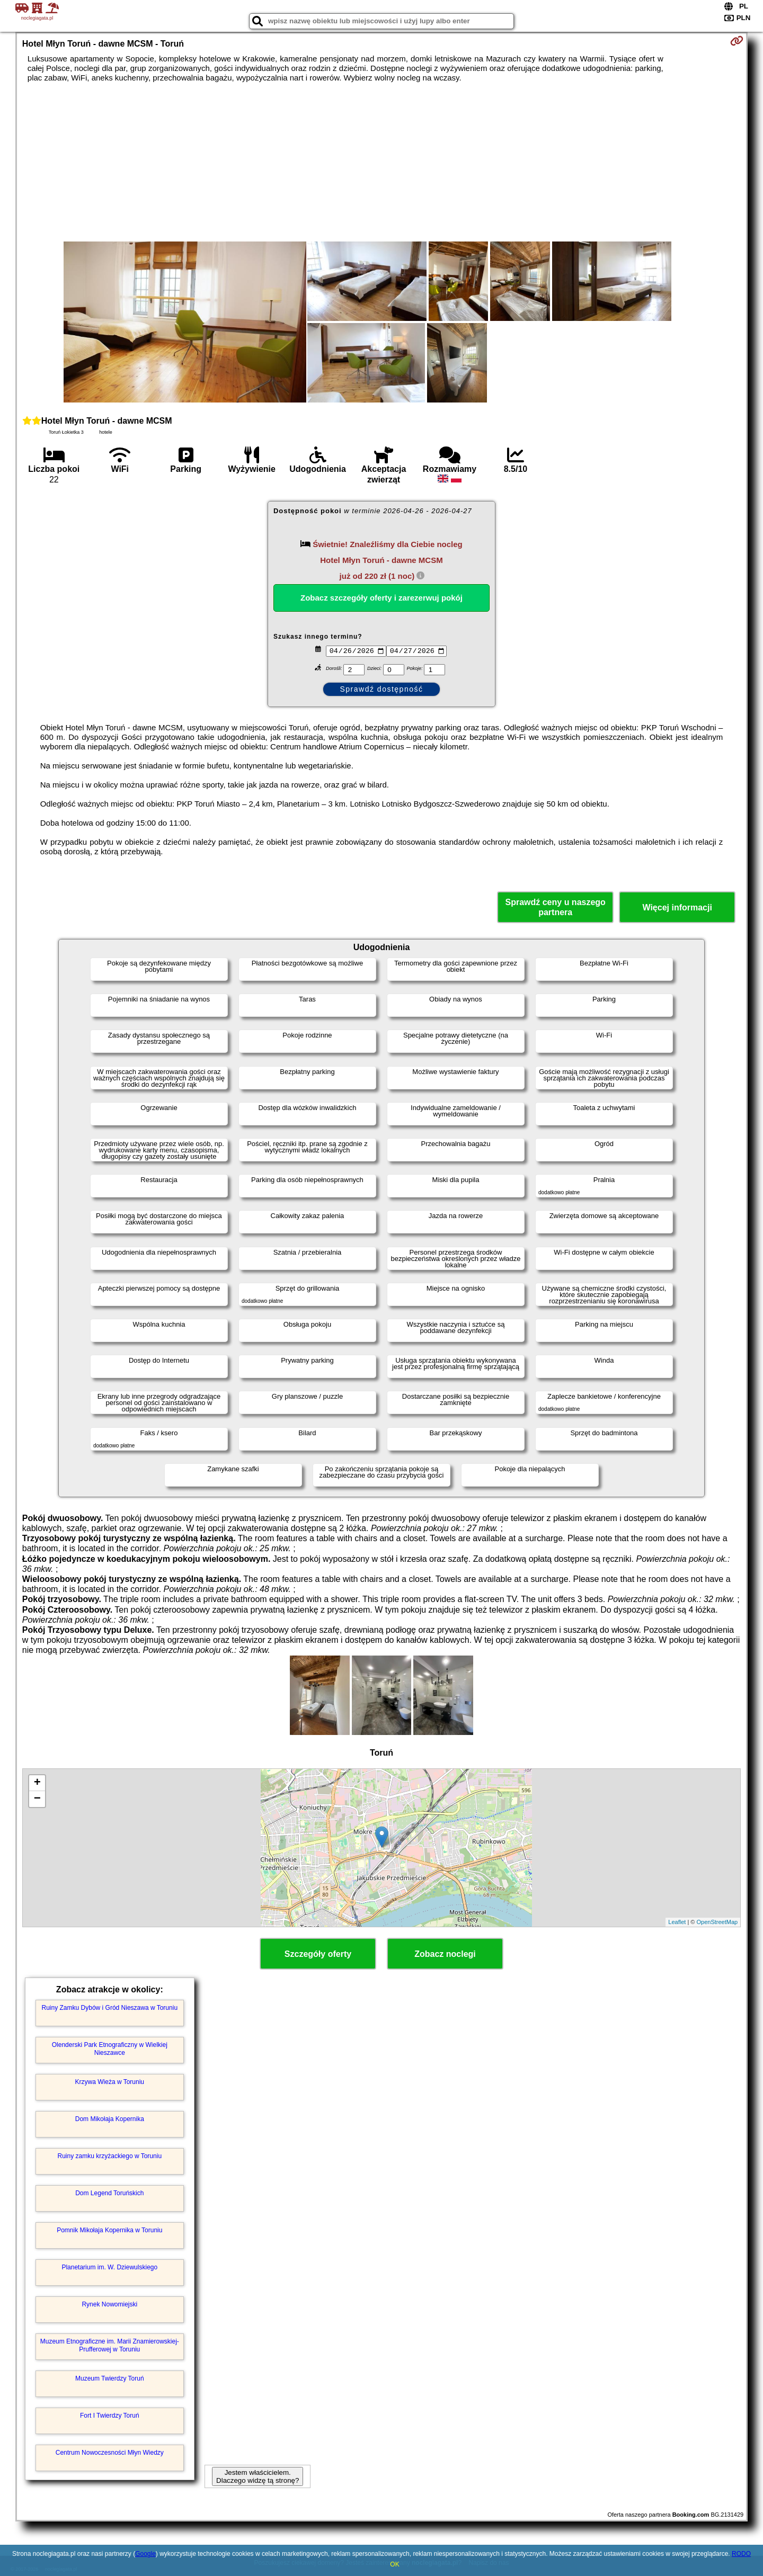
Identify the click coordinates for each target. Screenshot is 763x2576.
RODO (741, 2553)
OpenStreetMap (717, 1922)
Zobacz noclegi (445, 1953)
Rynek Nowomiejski (109, 2304)
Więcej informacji (677, 907)
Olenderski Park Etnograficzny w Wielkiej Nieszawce (109, 2048)
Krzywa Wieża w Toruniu (110, 2082)
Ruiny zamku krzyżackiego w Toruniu (110, 2156)
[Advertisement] (381, 162)
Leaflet (677, 1922)
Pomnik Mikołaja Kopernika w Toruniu (109, 2230)
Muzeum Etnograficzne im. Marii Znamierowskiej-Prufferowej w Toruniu (109, 2345)
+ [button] (37, 1783)
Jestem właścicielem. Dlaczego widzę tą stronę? (257, 2476)
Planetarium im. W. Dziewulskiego (109, 2267)
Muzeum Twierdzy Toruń (109, 2378)
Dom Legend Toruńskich (109, 2193)
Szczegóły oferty (318, 1953)
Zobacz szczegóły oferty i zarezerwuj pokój (381, 597)
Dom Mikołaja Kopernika (109, 2119)
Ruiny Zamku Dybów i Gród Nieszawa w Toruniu (110, 2007)
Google (145, 2553)
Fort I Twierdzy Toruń (109, 2415)
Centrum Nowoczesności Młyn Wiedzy (110, 2452)
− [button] (37, 1799)
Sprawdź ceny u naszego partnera (555, 907)
